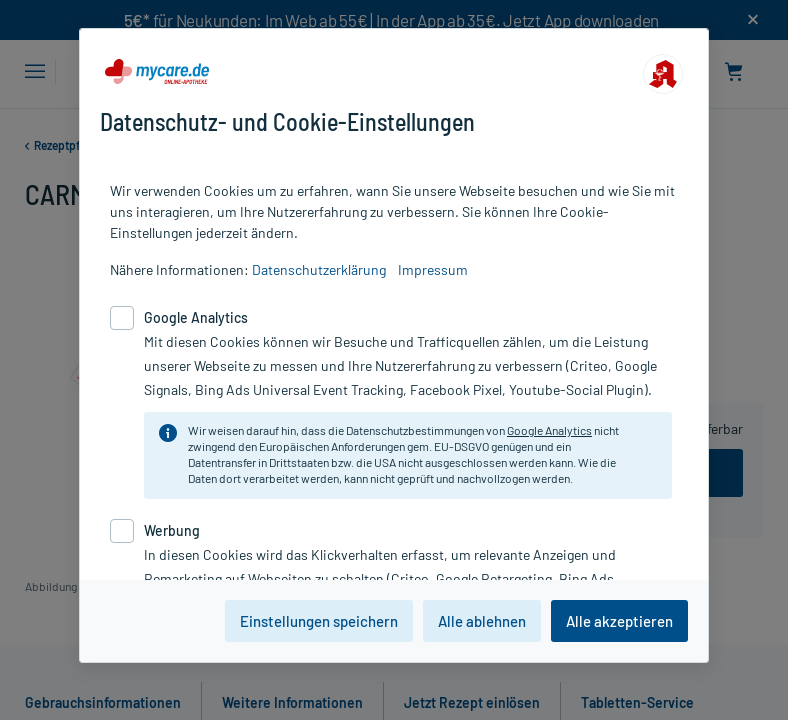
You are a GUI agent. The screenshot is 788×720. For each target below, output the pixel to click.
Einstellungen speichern (319, 621)
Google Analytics (549, 430)
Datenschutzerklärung (319, 269)
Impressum (433, 269)
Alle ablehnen (482, 621)
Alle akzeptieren (619, 621)
